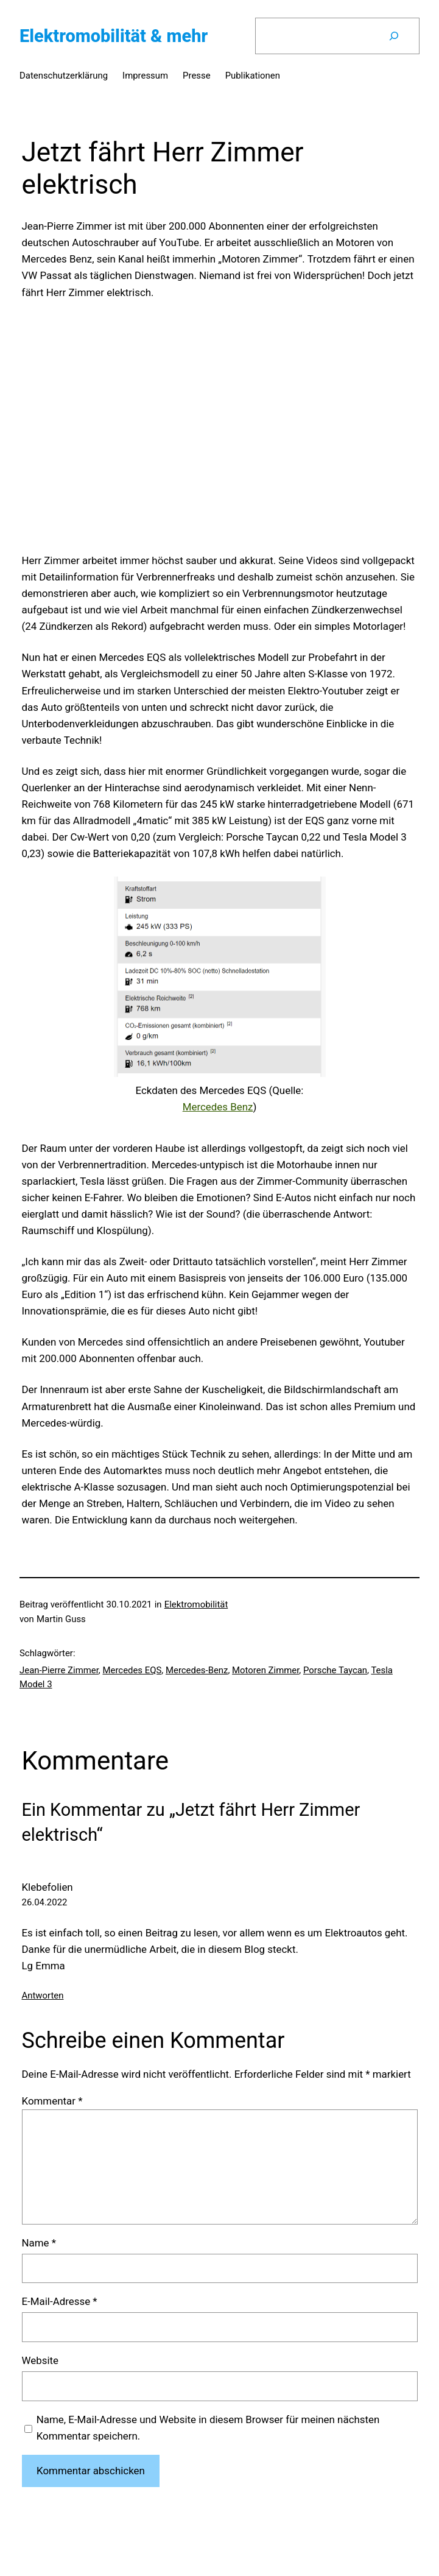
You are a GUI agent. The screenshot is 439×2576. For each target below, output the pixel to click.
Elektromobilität (196, 1604)
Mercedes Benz (218, 1107)
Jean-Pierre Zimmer (59, 1670)
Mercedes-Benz (197, 1670)
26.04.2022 (45, 1902)
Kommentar (52, 2101)
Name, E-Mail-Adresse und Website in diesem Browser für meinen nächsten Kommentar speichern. (208, 2427)
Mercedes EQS (132, 1670)
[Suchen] (394, 36)
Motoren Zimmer (265, 1670)
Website (40, 2360)
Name (39, 2243)
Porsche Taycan (335, 1670)
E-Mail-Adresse (59, 2301)
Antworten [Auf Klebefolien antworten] (43, 1995)
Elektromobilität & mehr (113, 36)
